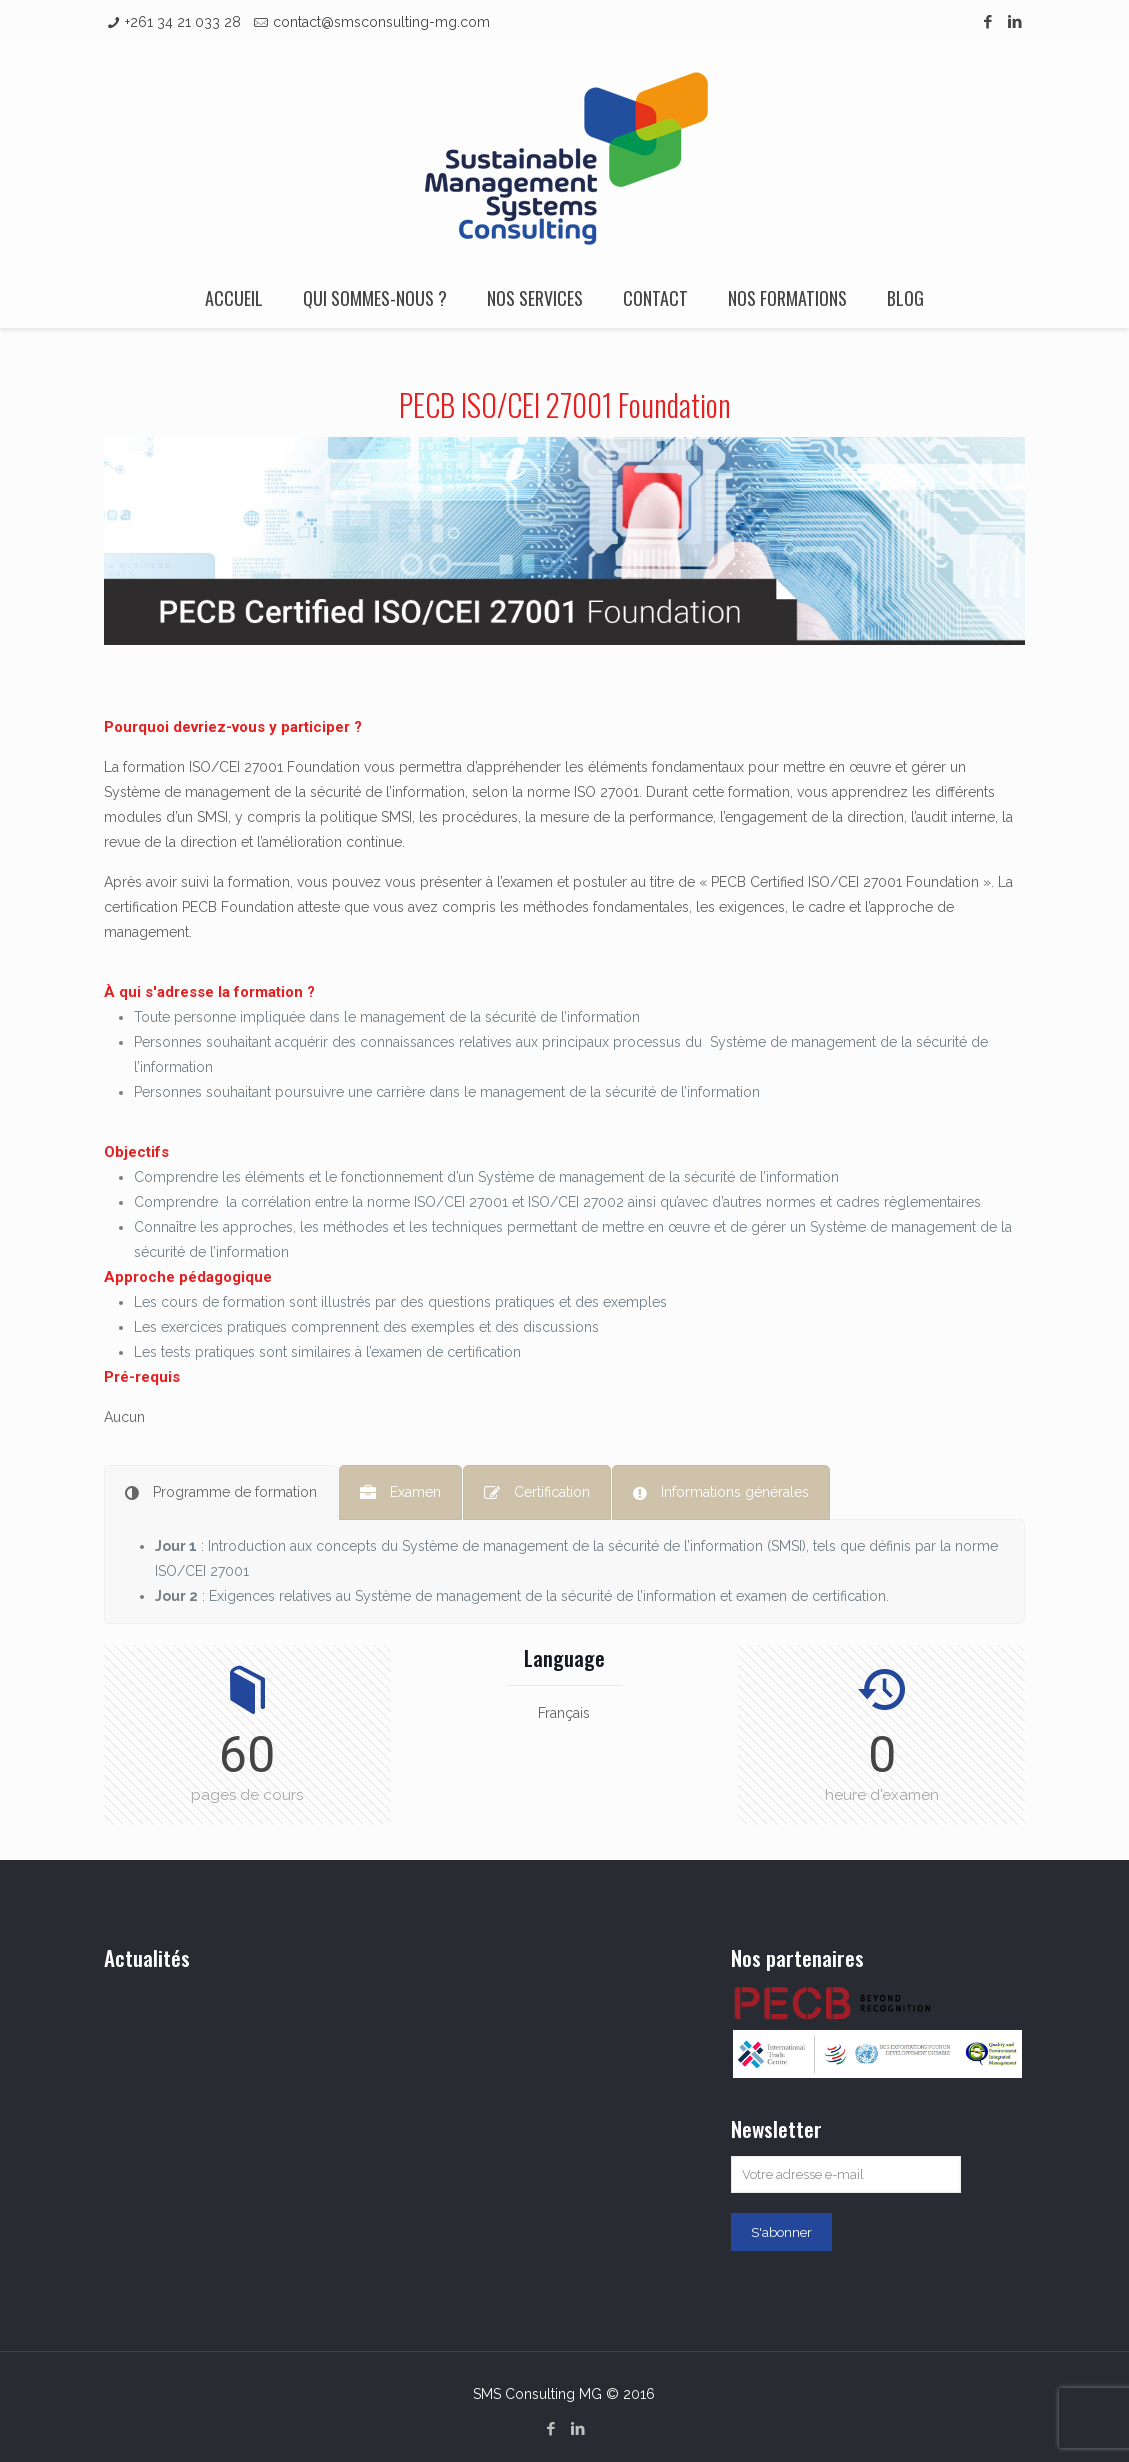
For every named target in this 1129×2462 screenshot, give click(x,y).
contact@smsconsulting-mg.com (381, 22)
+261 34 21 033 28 (183, 22)
